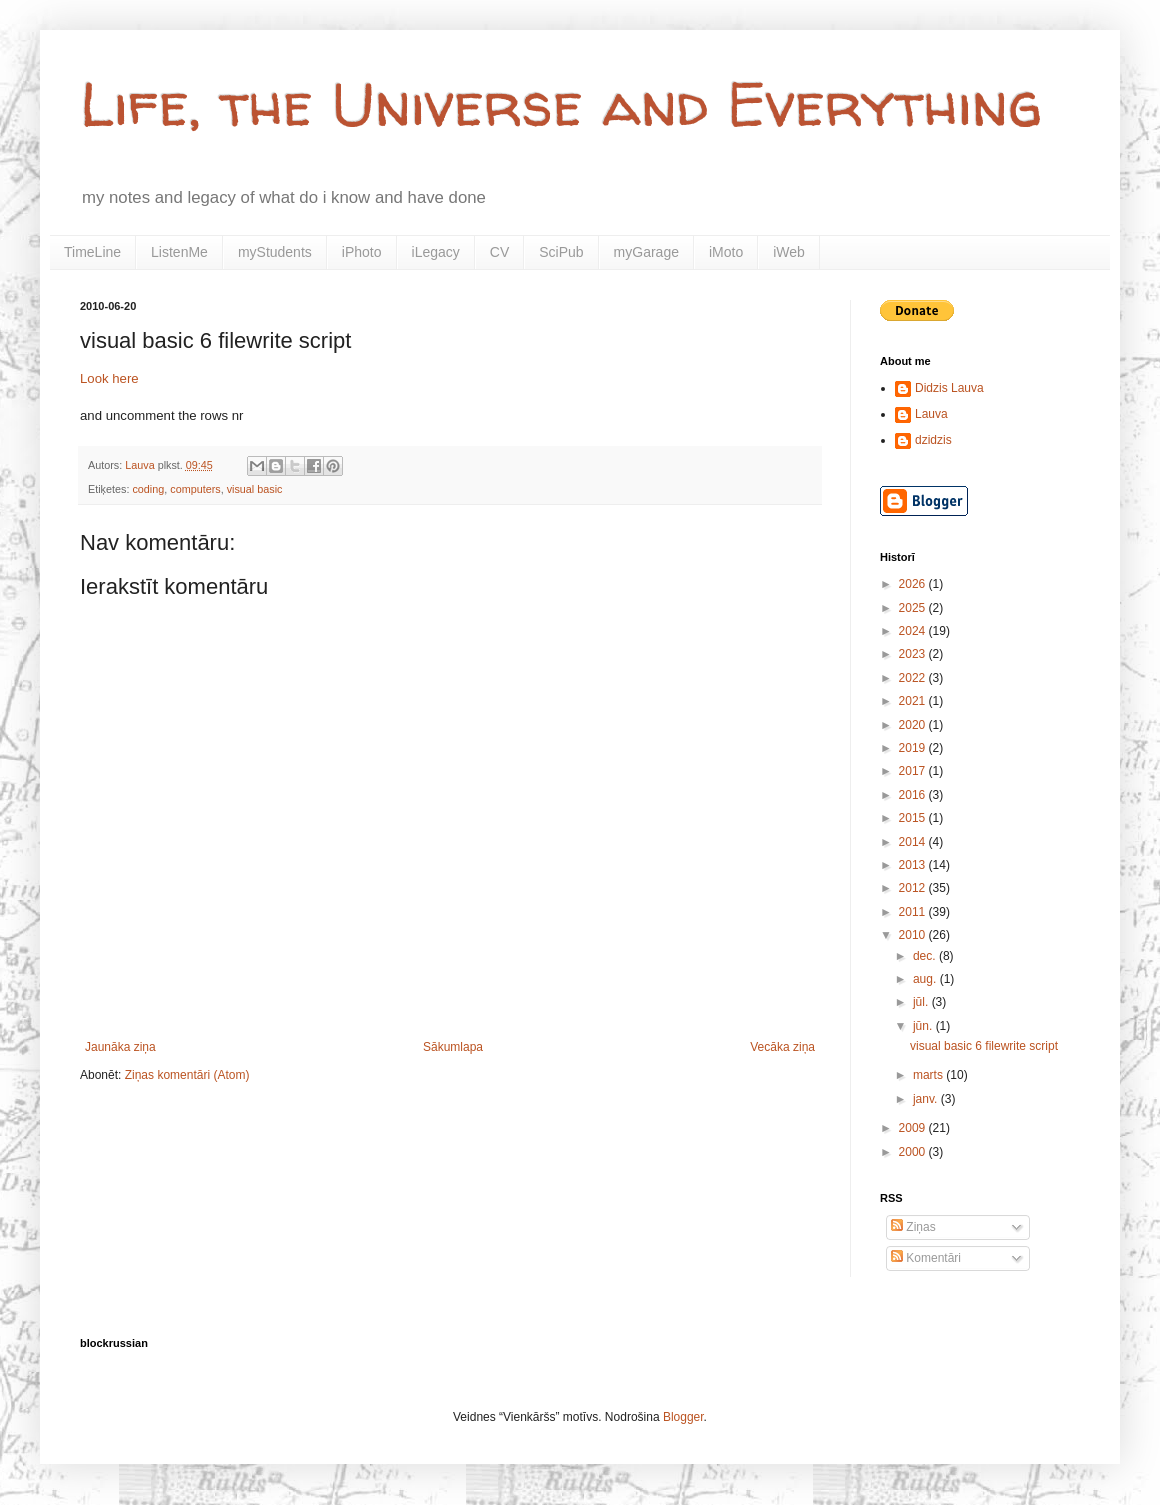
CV (499, 252)
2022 (914, 678)
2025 (914, 608)
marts (929, 1075)
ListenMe (179, 252)
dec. (926, 956)
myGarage (646, 252)
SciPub (561, 252)
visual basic (255, 489)
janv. (927, 1099)
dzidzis (933, 440)
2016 (914, 795)
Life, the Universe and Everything (561, 104)
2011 (914, 912)
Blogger (683, 1417)
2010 (914, 935)
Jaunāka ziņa (120, 1047)
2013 (914, 865)
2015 (914, 818)
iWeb (789, 252)
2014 (914, 842)
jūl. (922, 1002)
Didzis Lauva (949, 388)
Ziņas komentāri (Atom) (187, 1075)
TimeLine (92, 252)
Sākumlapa (453, 1047)
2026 (914, 584)
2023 (914, 654)
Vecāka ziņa (782, 1047)
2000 (914, 1152)
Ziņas (913, 1227)
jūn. (924, 1026)
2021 (914, 701)
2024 (914, 631)
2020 (914, 725)
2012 (914, 888)
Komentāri (926, 1258)
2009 (914, 1128)
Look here (109, 378)
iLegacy (436, 252)
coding (148, 489)
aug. (926, 979)
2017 (914, 771)
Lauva (931, 414)
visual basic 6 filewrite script (984, 1046)
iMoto (726, 252)
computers (195, 489)
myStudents (275, 252)
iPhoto (362, 252)
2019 (914, 748)
